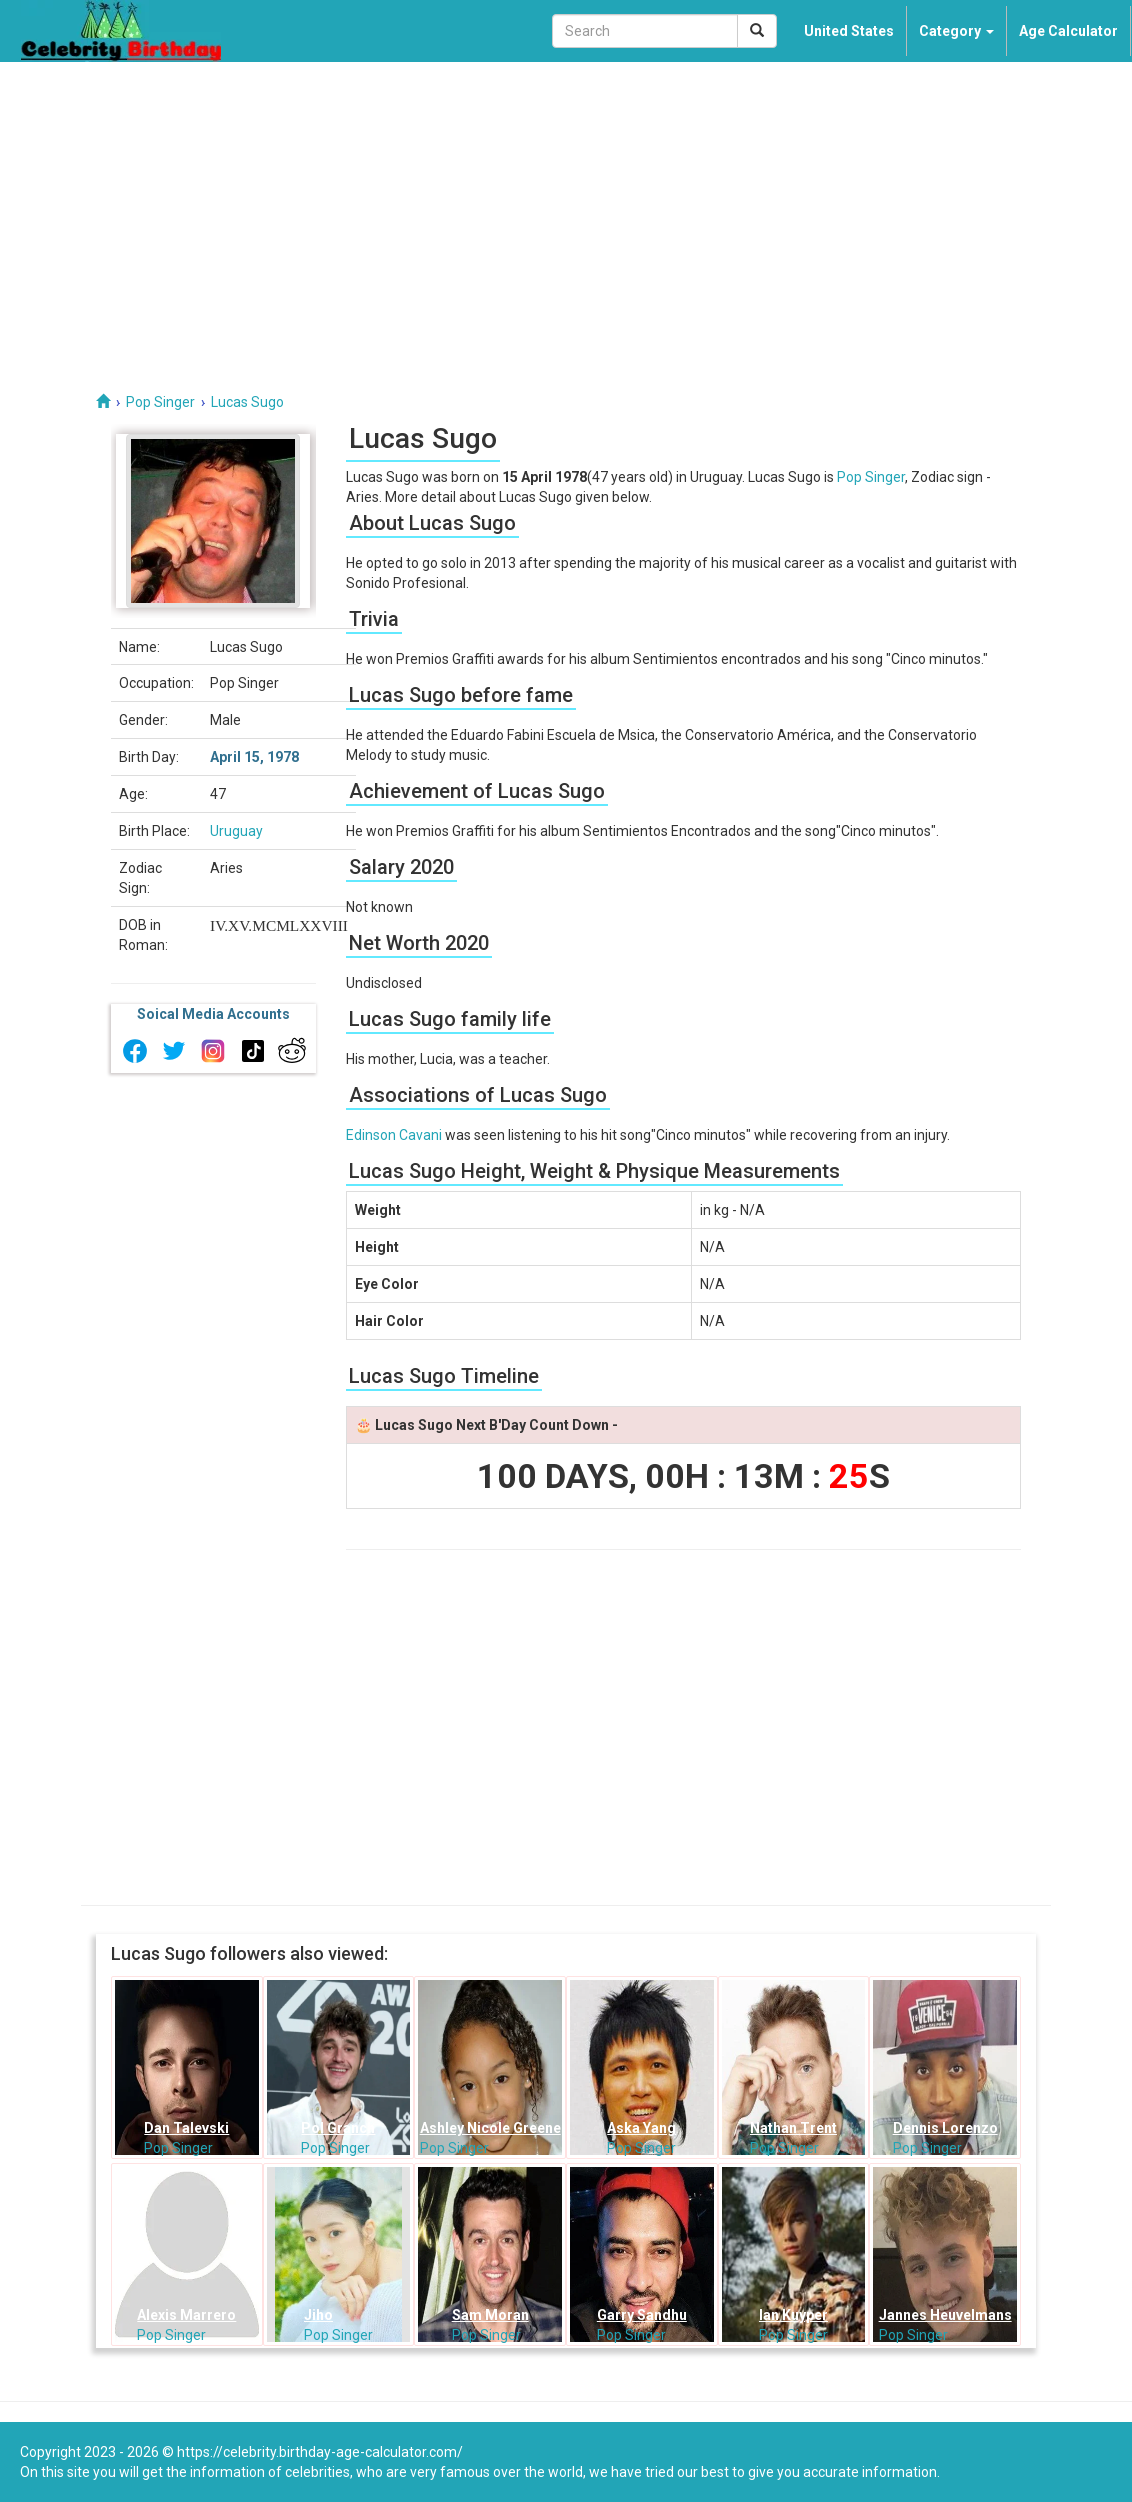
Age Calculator (1068, 31)
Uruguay (236, 831)
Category (956, 31)
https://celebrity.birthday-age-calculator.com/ (320, 2452)
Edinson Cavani (394, 1135)
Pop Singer (871, 477)
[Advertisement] (566, 212)
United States (849, 31)
